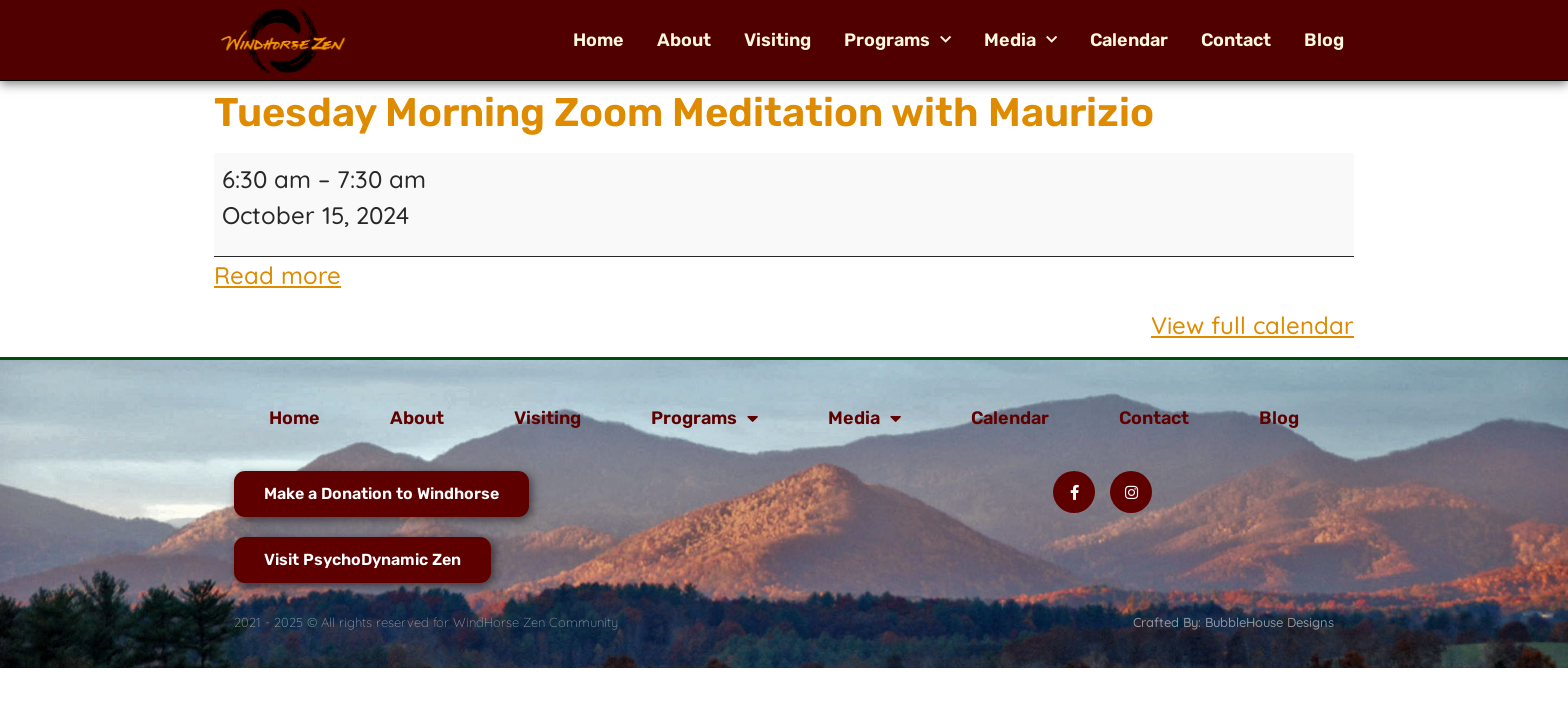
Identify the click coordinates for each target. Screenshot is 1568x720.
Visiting (777, 40)
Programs (897, 40)
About (684, 40)
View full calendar (1252, 325)
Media (1020, 40)
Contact (1236, 40)
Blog (1324, 40)
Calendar (1129, 40)
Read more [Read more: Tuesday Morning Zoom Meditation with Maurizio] (277, 275)
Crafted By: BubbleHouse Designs (1233, 622)
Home (598, 40)
